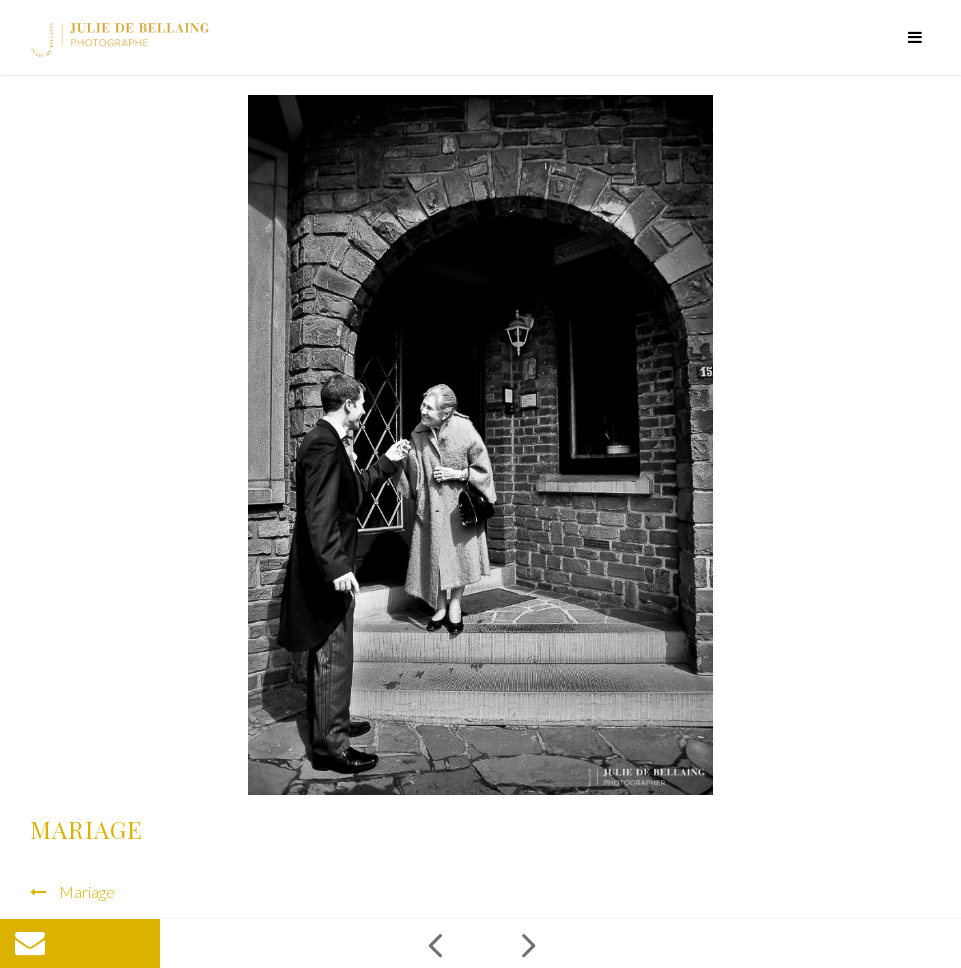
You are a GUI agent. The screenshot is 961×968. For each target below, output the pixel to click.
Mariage (87, 891)
